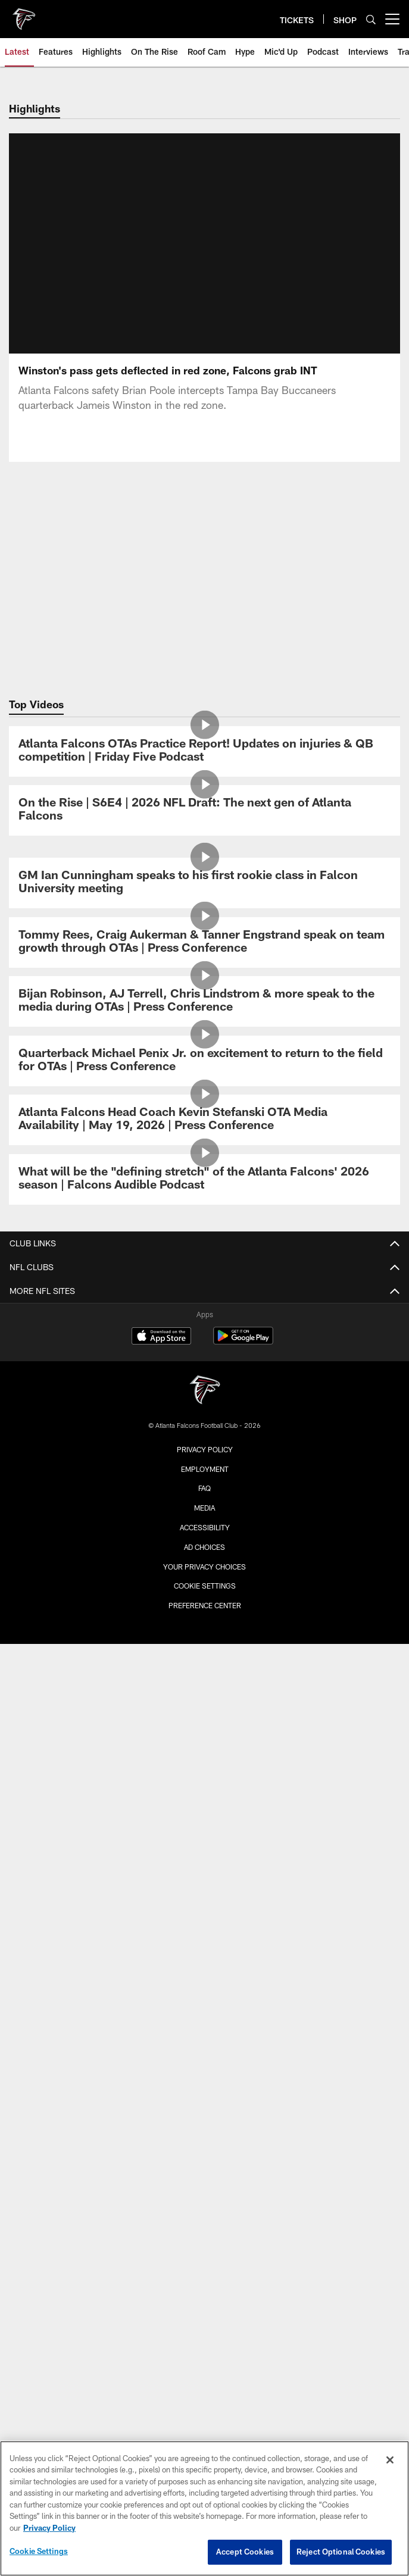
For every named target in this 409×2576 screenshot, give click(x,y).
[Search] (371, 19)
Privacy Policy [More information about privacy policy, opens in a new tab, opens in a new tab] (49, 2528)
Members (205, 1830)
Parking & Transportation (205, 1693)
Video (204, 1313)
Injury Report (204, 1535)
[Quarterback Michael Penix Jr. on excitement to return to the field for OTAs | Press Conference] (205, 1061)
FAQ (204, 1979)
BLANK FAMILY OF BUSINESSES (205, 2105)
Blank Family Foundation (205, 2126)
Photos (205, 1334)
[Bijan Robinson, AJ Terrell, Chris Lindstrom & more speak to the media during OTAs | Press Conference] (205, 1001)
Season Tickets (204, 1873)
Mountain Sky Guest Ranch (205, 2169)
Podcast (205, 1355)
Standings (204, 1577)
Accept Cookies (245, 2551)
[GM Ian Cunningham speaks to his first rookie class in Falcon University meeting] (205, 883)
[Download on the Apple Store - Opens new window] (161, 2287)
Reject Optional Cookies (340, 2551)
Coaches (205, 1598)
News (204, 1292)
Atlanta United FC (205, 2147)
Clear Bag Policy (204, 1736)
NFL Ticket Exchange (204, 1936)
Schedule (204, 1471)
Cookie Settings (39, 2551)
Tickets (204, 1852)
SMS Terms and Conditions (204, 2000)
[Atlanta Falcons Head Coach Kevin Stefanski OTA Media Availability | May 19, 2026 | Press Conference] (205, 1120)
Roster (205, 1492)
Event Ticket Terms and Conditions (204, 1957)
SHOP (204, 2031)
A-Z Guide (204, 1714)
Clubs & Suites (204, 1915)
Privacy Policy (205, 2399)
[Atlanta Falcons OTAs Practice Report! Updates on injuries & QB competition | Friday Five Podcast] (205, 751)
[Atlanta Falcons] (205, 2341)
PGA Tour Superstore (205, 2189)
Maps (205, 1672)
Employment (205, 2418)
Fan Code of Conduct (204, 1757)
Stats (204, 1514)
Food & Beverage (204, 1778)
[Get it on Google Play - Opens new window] (243, 2291)
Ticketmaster (205, 1894)
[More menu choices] (392, 19)
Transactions (205, 1556)
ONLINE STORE (205, 2052)
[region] (204, 2508)
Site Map (205, 1419)
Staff (204, 1620)
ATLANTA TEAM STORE (205, 2073)
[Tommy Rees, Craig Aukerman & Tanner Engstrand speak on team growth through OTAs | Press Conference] (205, 942)
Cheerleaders (204, 1376)
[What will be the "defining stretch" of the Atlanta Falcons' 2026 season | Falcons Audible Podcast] (205, 1179)
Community (204, 1398)
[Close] (390, 2460)
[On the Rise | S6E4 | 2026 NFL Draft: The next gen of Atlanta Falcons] (205, 810)
